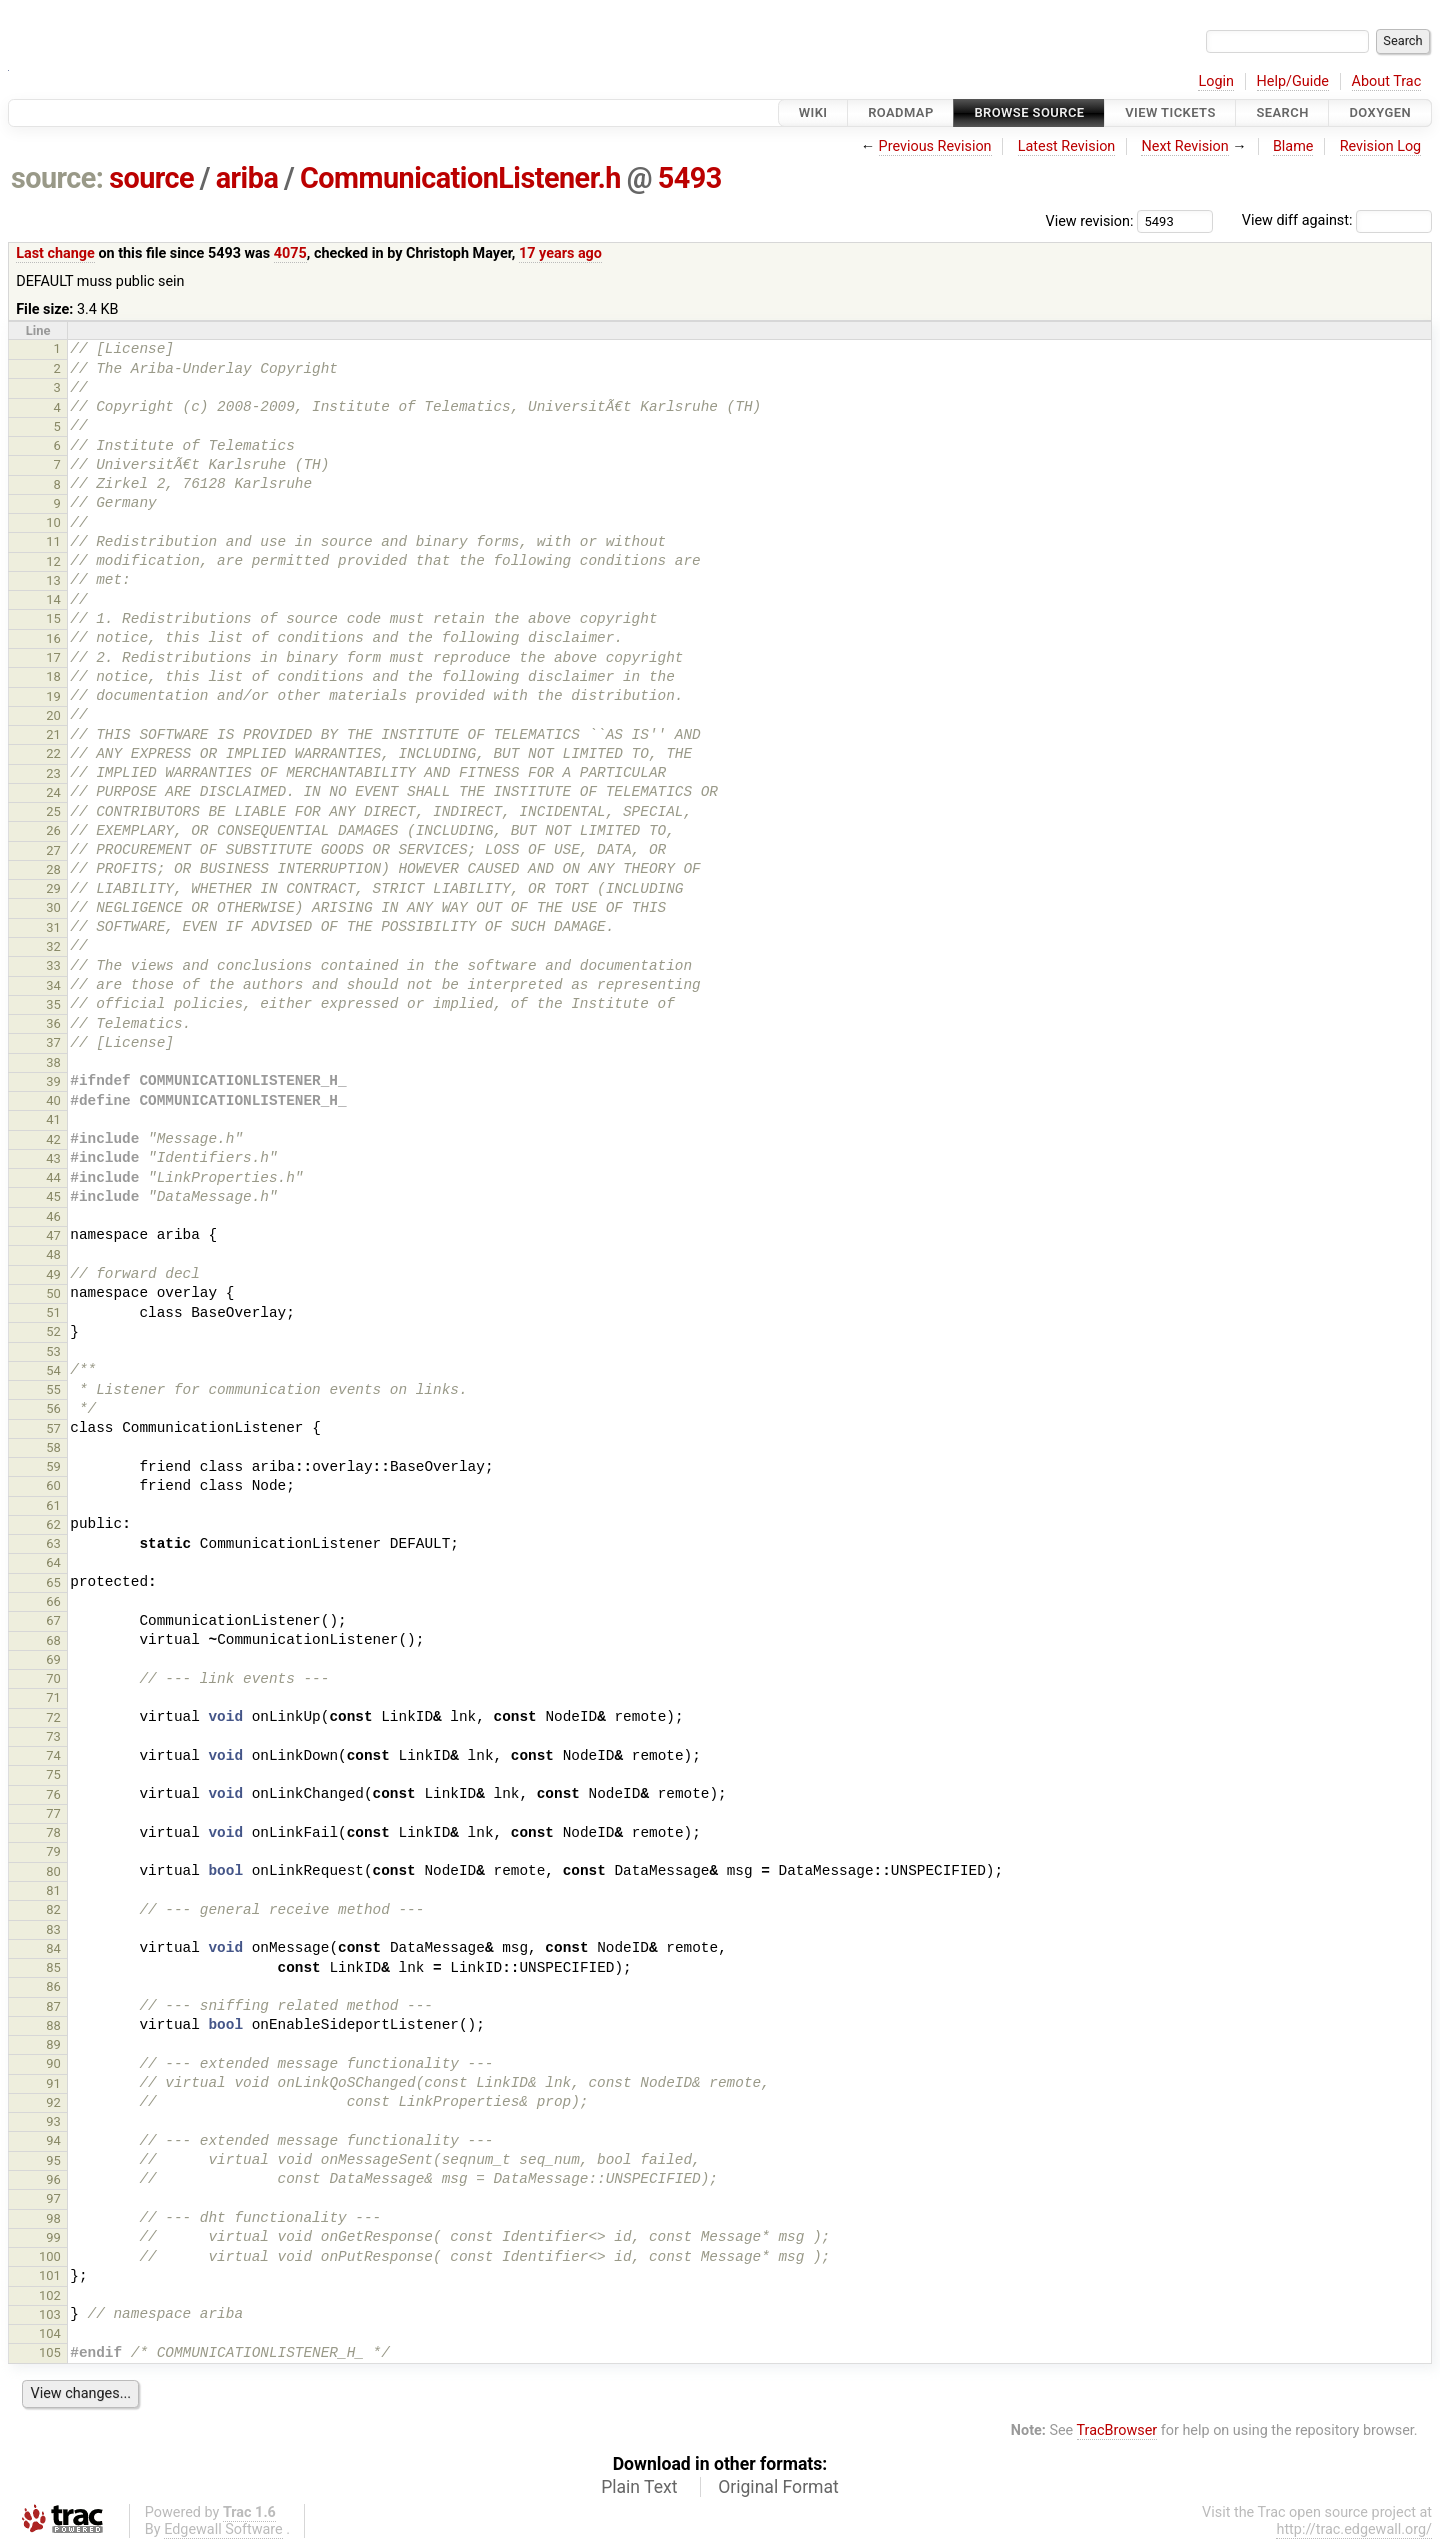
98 (53, 2218)
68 (53, 1640)
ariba (247, 178)
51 (53, 1312)
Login (1216, 81)
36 (53, 1023)
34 (53, 985)
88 (53, 2025)
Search (1282, 112)
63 (53, 1543)
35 (53, 1004)
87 (53, 2006)
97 (53, 2198)
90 (53, 2063)
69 (53, 1659)
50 (53, 1293)
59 (53, 1466)
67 (53, 1620)
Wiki (813, 112)
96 (53, 2179)
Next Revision (1184, 146)
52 (53, 1331)
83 (53, 1929)
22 (53, 753)
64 (53, 1562)
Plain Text (639, 2487)
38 (53, 1062)
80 (53, 1871)
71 (53, 1697)
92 (53, 2102)
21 (53, 734)
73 (53, 1736)
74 (53, 1755)
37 (53, 1042)
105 (50, 2352)
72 (53, 1717)
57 (53, 1428)
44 (53, 1177)
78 (53, 1832)
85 (53, 1967)
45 (53, 1196)
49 (53, 1274)
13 (53, 580)
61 (53, 1505)
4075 (290, 253)
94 (53, 2140)
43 (53, 1158)
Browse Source (1029, 112)
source (151, 178)
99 (53, 2237)
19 (53, 696)
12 (53, 561)
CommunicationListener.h (460, 178)
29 (53, 888)
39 (53, 1081)
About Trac (1387, 81)
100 (50, 2256)
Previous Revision (935, 146)
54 (53, 1370)
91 (53, 2083)
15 (53, 618)
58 (53, 1447)
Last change (55, 253)
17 (53, 657)
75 (53, 1774)
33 (53, 965)
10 (53, 522)
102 (50, 2295)
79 (53, 1851)
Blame (1293, 146)
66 (53, 1601)
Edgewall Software (223, 2529)
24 (53, 792)
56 (53, 1408)
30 (53, 907)
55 (53, 1389)
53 (53, 1351)
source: (57, 178)
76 (53, 1794)
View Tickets (1170, 112)
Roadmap (901, 112)
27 (53, 850)
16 (53, 638)
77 (53, 1813)
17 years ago (560, 253)
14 (53, 599)
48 (53, 1254)
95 (53, 2160)
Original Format (778, 2487)
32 (53, 946)
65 (53, 1582)
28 (53, 869)
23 (53, 773)
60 (53, 1485)
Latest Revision (1067, 146)
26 (53, 830)
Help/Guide (1293, 81)
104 (50, 2333)
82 (53, 1909)
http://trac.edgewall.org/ (1354, 2529)
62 (53, 1524)
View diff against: (1337, 220)
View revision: (1090, 220)
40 (53, 1100)
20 (53, 715)
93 (53, 2121)
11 (53, 541)
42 (53, 1139)
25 (53, 811)
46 (53, 1216)
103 (50, 2314)
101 (50, 2275)
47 (53, 1235)
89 (53, 2044)
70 (53, 1678)
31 (53, 927)
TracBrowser (1117, 2430)
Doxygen (1380, 112)
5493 (690, 178)
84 (53, 1948)
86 (53, 1986)
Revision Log (1381, 146)
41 (53, 1119)
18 (53, 676)
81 (53, 1890)
